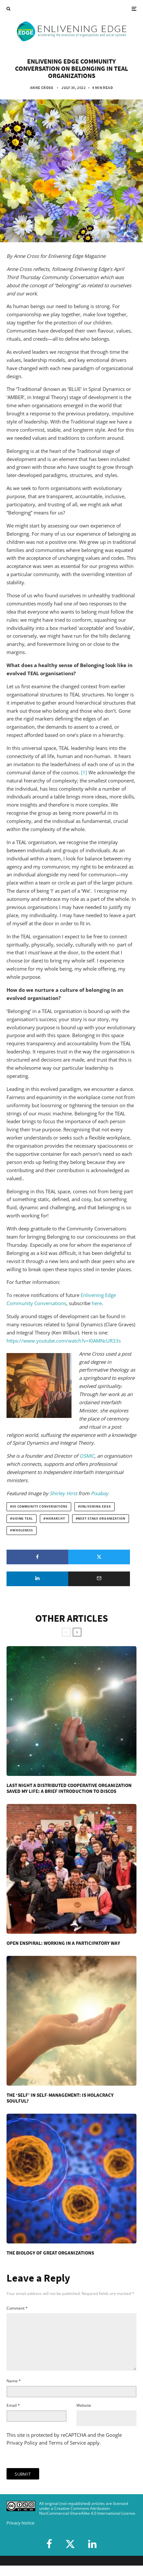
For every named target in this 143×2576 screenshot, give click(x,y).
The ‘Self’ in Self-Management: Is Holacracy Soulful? (60, 2098)
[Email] (99, 1578)
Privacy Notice (20, 2533)
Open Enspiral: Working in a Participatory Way (63, 1943)
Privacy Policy (22, 2453)
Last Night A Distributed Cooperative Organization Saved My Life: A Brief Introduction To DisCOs (69, 1788)
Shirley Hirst (63, 1493)
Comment (17, 2308)
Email (13, 2416)
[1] (84, 772)
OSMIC (86, 1455)
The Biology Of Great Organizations (50, 2253)
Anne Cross (42, 87)
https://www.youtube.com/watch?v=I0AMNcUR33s (64, 1340)
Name (14, 2391)
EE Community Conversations (40, 1507)
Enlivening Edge (95, 1507)
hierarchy (55, 1519)
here (97, 1303)
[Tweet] (99, 1557)
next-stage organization (101, 1519)
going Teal (22, 1519)
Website (83, 2416)
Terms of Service (67, 2453)
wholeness (22, 1530)
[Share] (37, 1557)
